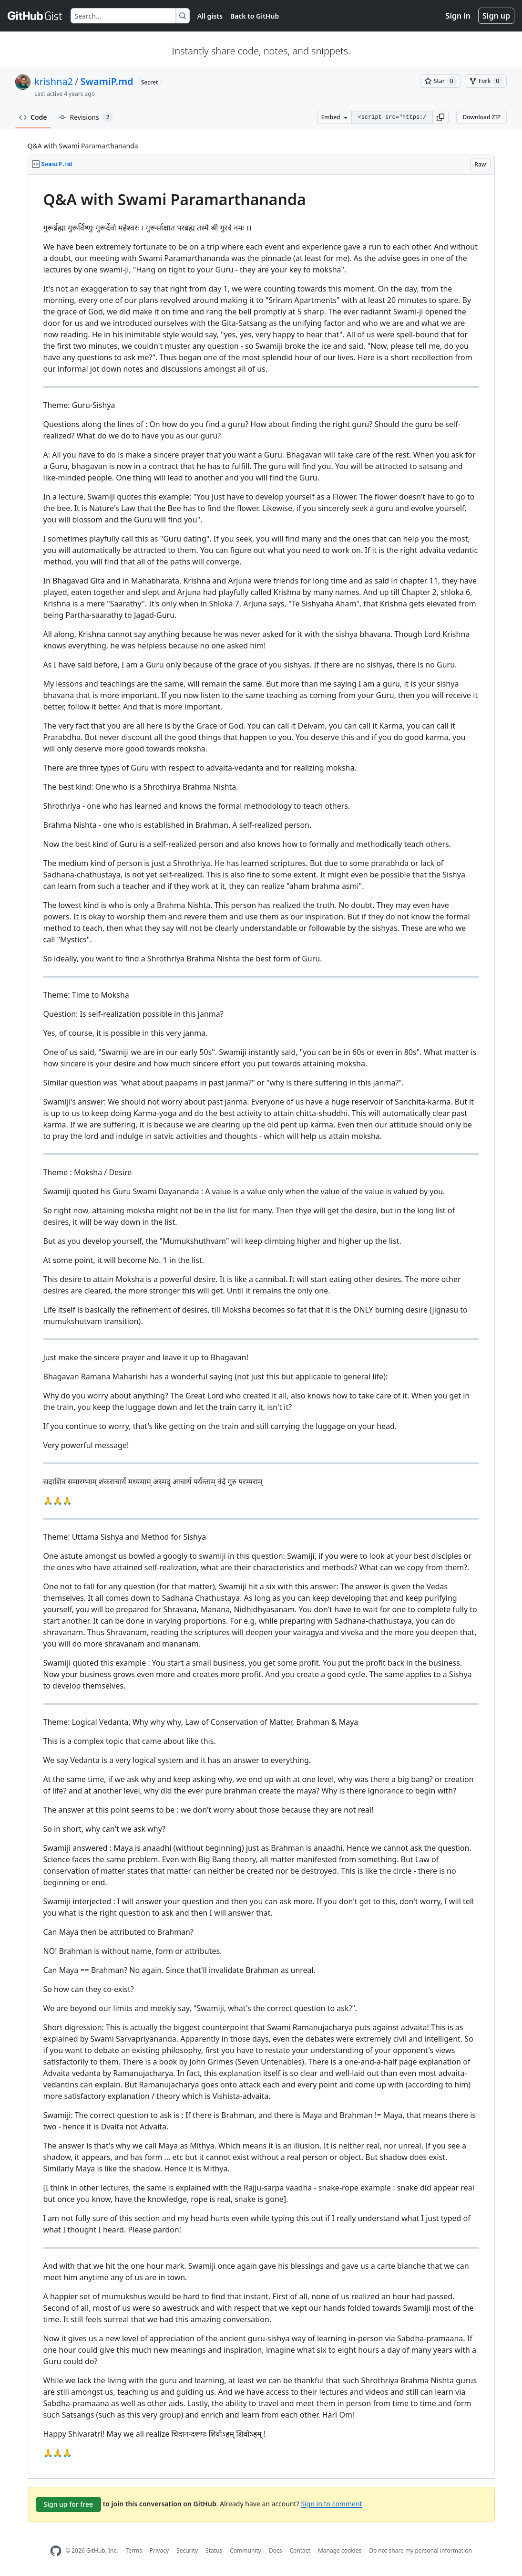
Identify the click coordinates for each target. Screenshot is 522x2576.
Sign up (496, 15)
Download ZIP (481, 117)
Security (187, 2550)
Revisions (86, 117)
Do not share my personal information (420, 2550)
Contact (299, 2550)
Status (213, 2550)
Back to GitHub (254, 16)
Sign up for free (68, 2504)
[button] (440, 117)
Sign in (458, 15)
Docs (275, 2550)
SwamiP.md (107, 81)
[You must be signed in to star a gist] (440, 81)
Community (245, 2550)
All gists (210, 16)
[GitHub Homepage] (55, 2551)
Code (33, 117)
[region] (261, 1324)
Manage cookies (339, 2550)
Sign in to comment (331, 2503)
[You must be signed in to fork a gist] (486, 81)
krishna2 (53, 81)
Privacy (159, 2550)
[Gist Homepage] (35, 15)
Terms (133, 2550)
